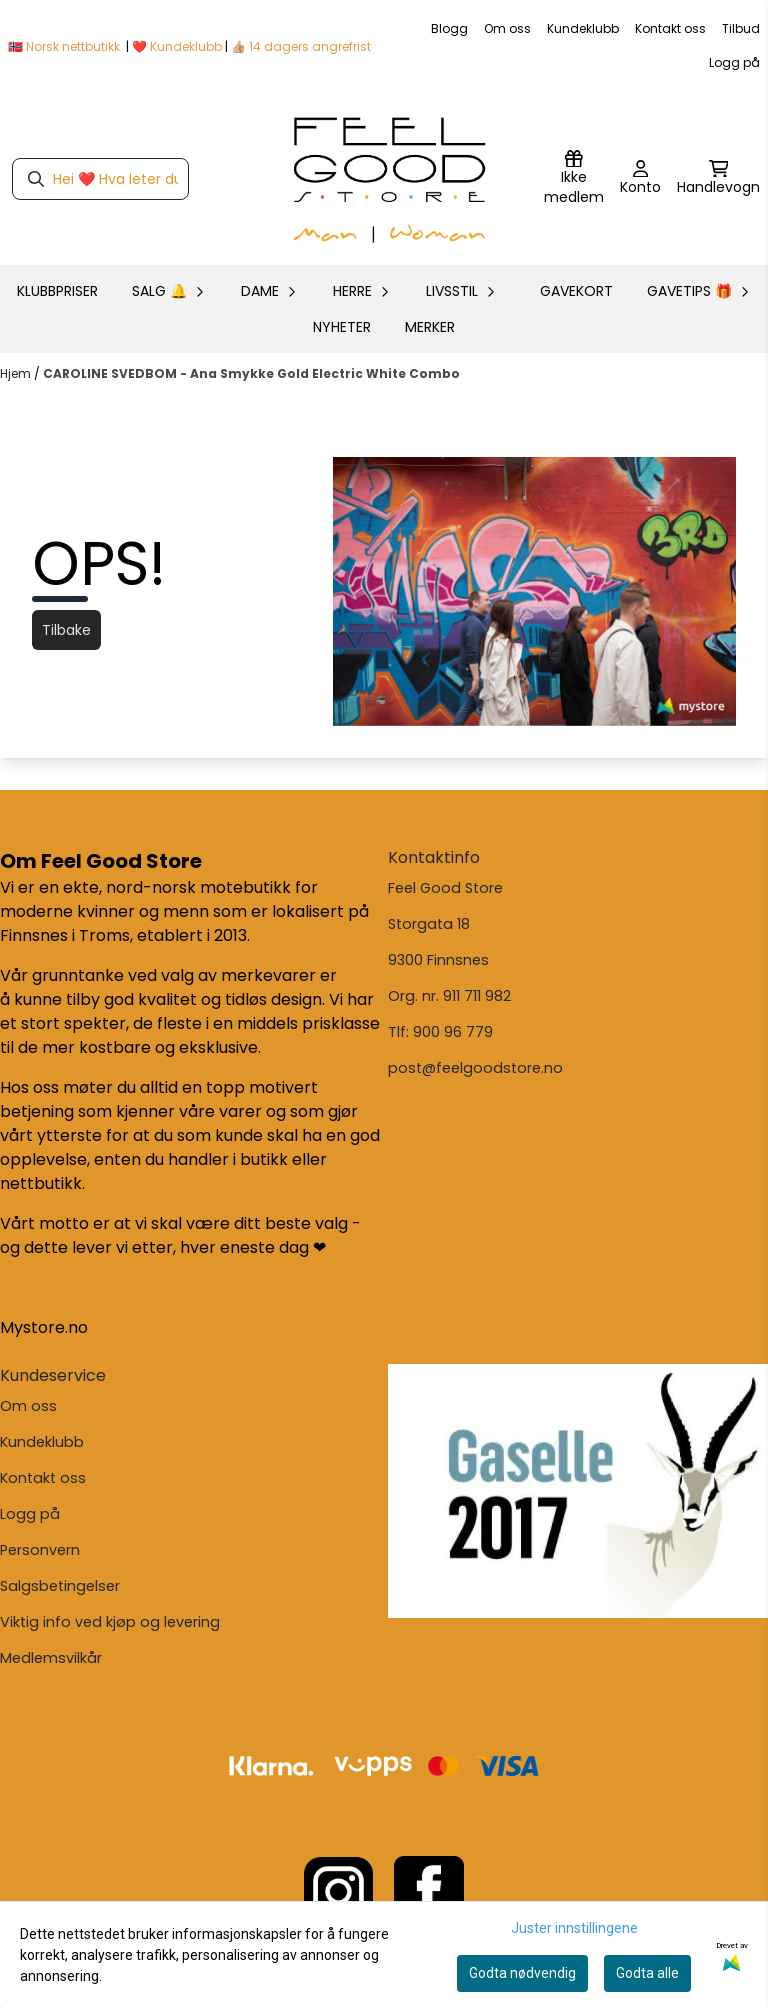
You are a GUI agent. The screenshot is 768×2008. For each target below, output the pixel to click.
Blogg (449, 28)
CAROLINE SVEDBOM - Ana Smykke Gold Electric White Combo (251, 373)
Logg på (734, 62)
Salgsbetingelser (60, 1586)
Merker (430, 327)
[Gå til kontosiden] (640, 179)
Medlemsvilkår (51, 1658)
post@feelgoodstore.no (475, 1068)
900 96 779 (453, 1032)
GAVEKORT (576, 291)
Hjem (17, 373)
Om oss (507, 28)
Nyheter (342, 327)
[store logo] (390, 178)
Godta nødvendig (522, 1973)
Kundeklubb (583, 28)
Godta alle (647, 1973)
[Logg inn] (574, 179)
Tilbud (741, 28)
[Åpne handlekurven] (718, 179)
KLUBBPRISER (57, 291)
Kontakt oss (670, 28)
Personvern (40, 1550)
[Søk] (100, 179)
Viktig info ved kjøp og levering (110, 1622)
